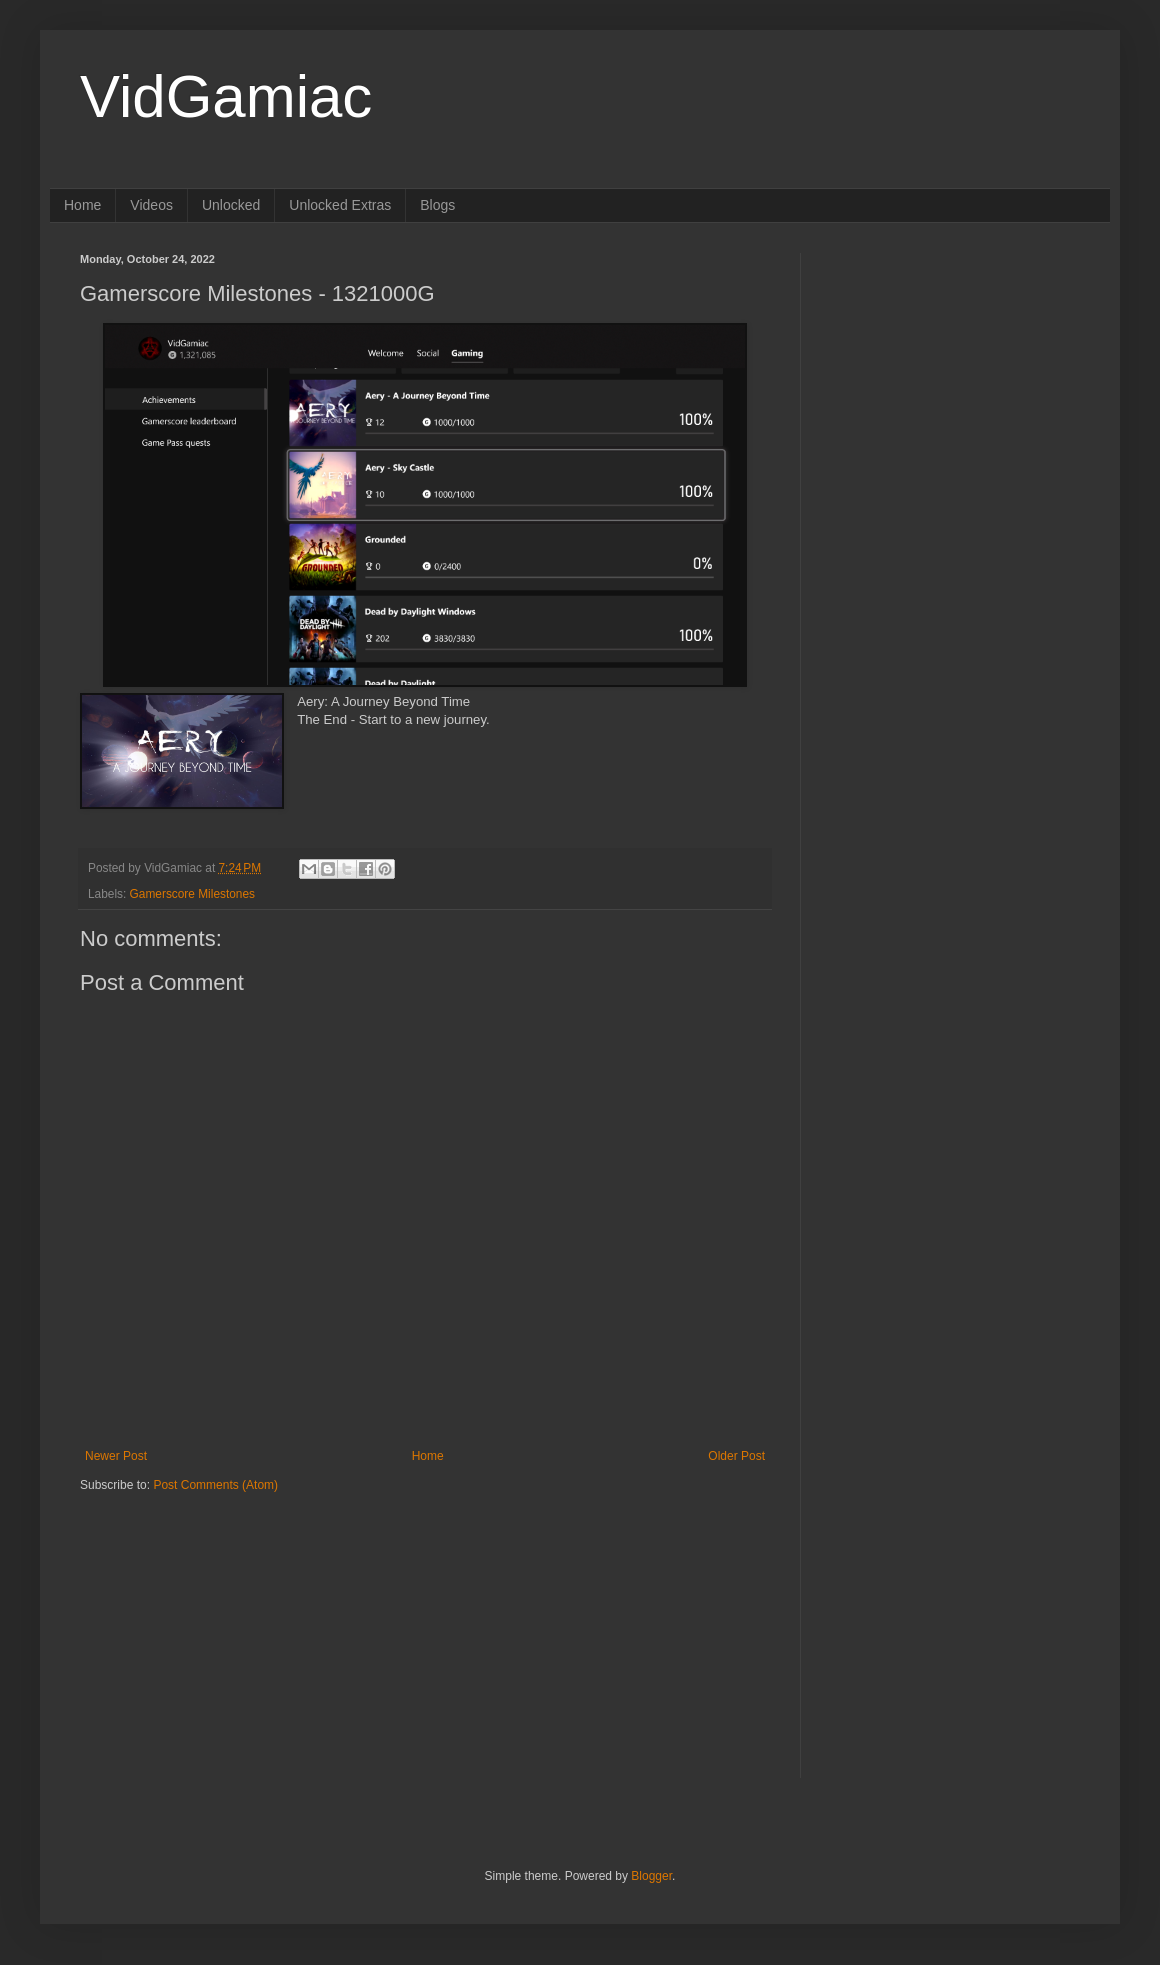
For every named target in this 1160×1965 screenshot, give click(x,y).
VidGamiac (226, 96)
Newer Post (116, 1456)
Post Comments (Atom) (215, 1485)
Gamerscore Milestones (192, 894)
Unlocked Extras (340, 205)
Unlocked (231, 205)
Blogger (651, 1876)
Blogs (437, 205)
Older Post (736, 1456)
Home (82, 205)
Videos (151, 205)
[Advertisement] (205, 1618)
